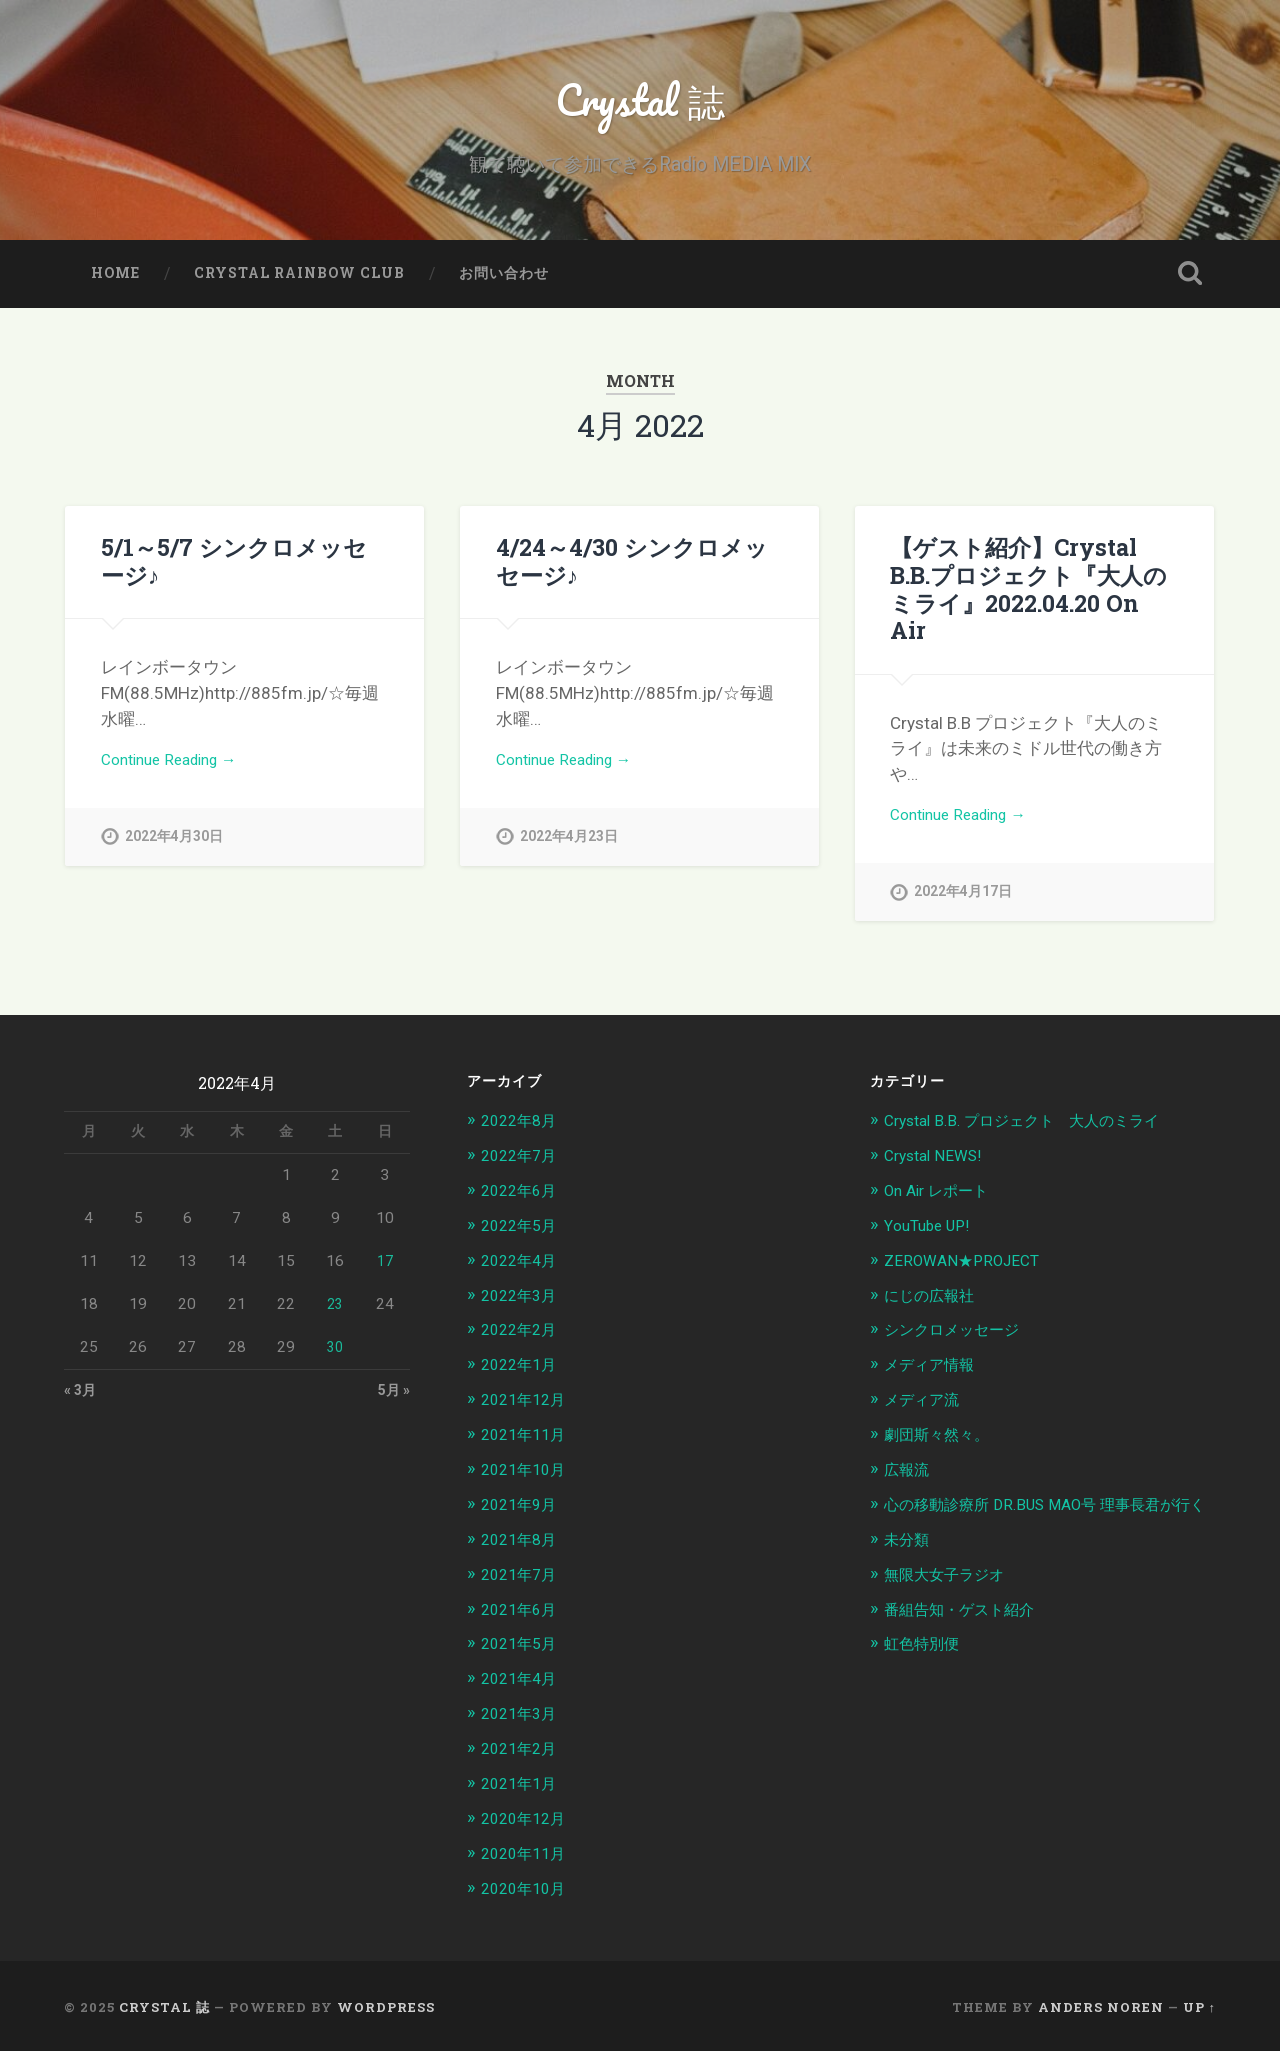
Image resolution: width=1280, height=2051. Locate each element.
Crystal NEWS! (938, 1167)
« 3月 (82, 1405)
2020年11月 (528, 1852)
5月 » (392, 1405)
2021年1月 (523, 1783)
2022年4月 (523, 1270)
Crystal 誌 (640, 105)
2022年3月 (523, 1304)
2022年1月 (523, 1372)
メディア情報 (935, 1372)
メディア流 (926, 1407)
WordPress (386, 2004)
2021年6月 (523, 1612)
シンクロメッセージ (960, 1338)
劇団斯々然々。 (943, 1441)
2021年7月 (523, 1578)
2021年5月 (523, 1646)
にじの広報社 (935, 1304)
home (115, 286)
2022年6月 (523, 1201)
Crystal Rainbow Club (299, 286)
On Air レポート (943, 1201)
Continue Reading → (177, 775)
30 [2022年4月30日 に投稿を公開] (335, 1360)
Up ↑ (1199, 2004)
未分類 (909, 1566)
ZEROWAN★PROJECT (968, 1270)
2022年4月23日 (569, 853)
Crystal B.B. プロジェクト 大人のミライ (1039, 1133)
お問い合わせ (504, 286)
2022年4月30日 (174, 853)
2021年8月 (523, 1544)
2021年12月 (528, 1407)
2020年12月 (528, 1817)
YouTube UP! (930, 1236)
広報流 (909, 1475)
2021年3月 (523, 1715)
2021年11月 (528, 1441)
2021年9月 (523, 1509)
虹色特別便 (926, 1668)
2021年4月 (523, 1680)
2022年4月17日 (963, 880)
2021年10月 (528, 1475)
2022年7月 (523, 1167)
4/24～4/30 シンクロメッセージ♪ (630, 573)
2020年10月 (528, 1886)
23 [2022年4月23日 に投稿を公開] (335, 1317)
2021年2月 (523, 1749)
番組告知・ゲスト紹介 (969, 1634)
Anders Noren (1101, 2004)
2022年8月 (523, 1133)
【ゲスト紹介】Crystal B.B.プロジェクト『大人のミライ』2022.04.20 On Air (1033, 587)
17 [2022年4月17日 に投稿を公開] (385, 1274)
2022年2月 (523, 1338)
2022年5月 (523, 1236)
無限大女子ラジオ (952, 1600)
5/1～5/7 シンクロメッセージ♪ (233, 573)
